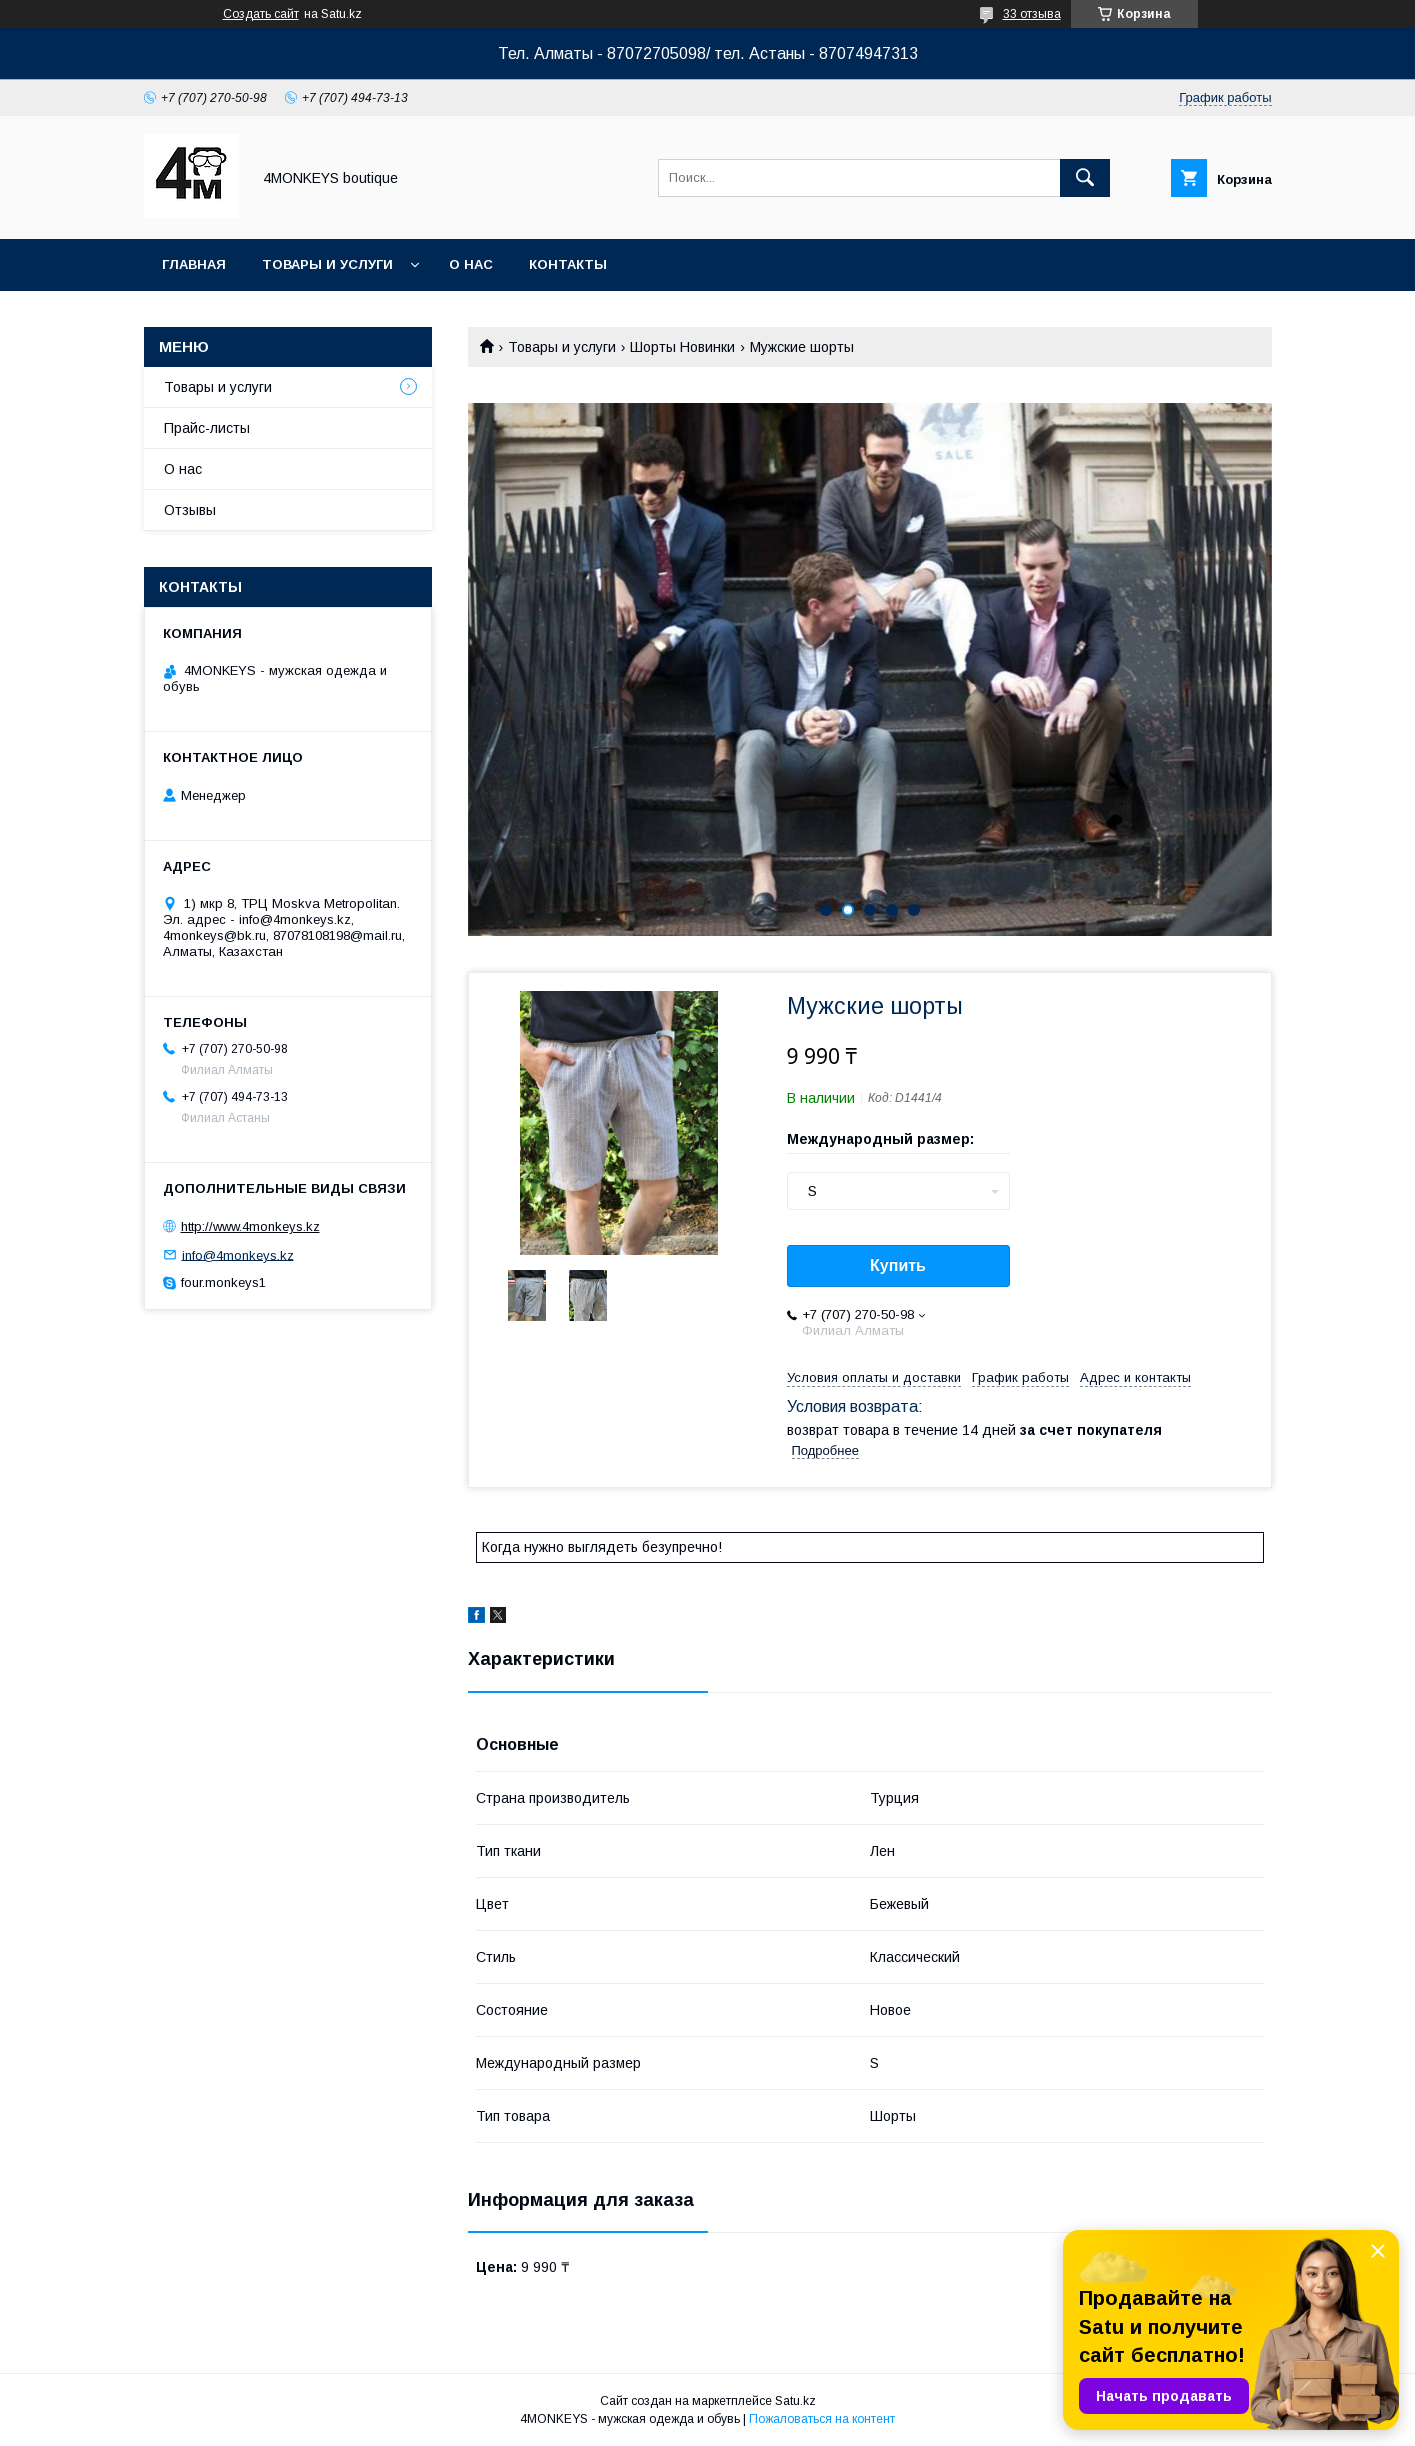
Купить (898, 1265)
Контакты (568, 264)
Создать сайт (261, 14)
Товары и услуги (327, 264)
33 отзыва (1032, 14)
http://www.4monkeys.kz (250, 1226)
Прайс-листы (207, 428)
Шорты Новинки (682, 347)
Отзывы (190, 510)
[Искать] (1085, 178)
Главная (194, 264)
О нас (471, 264)
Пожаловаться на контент (822, 2419)
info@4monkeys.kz (238, 1254)
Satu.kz (795, 2401)
